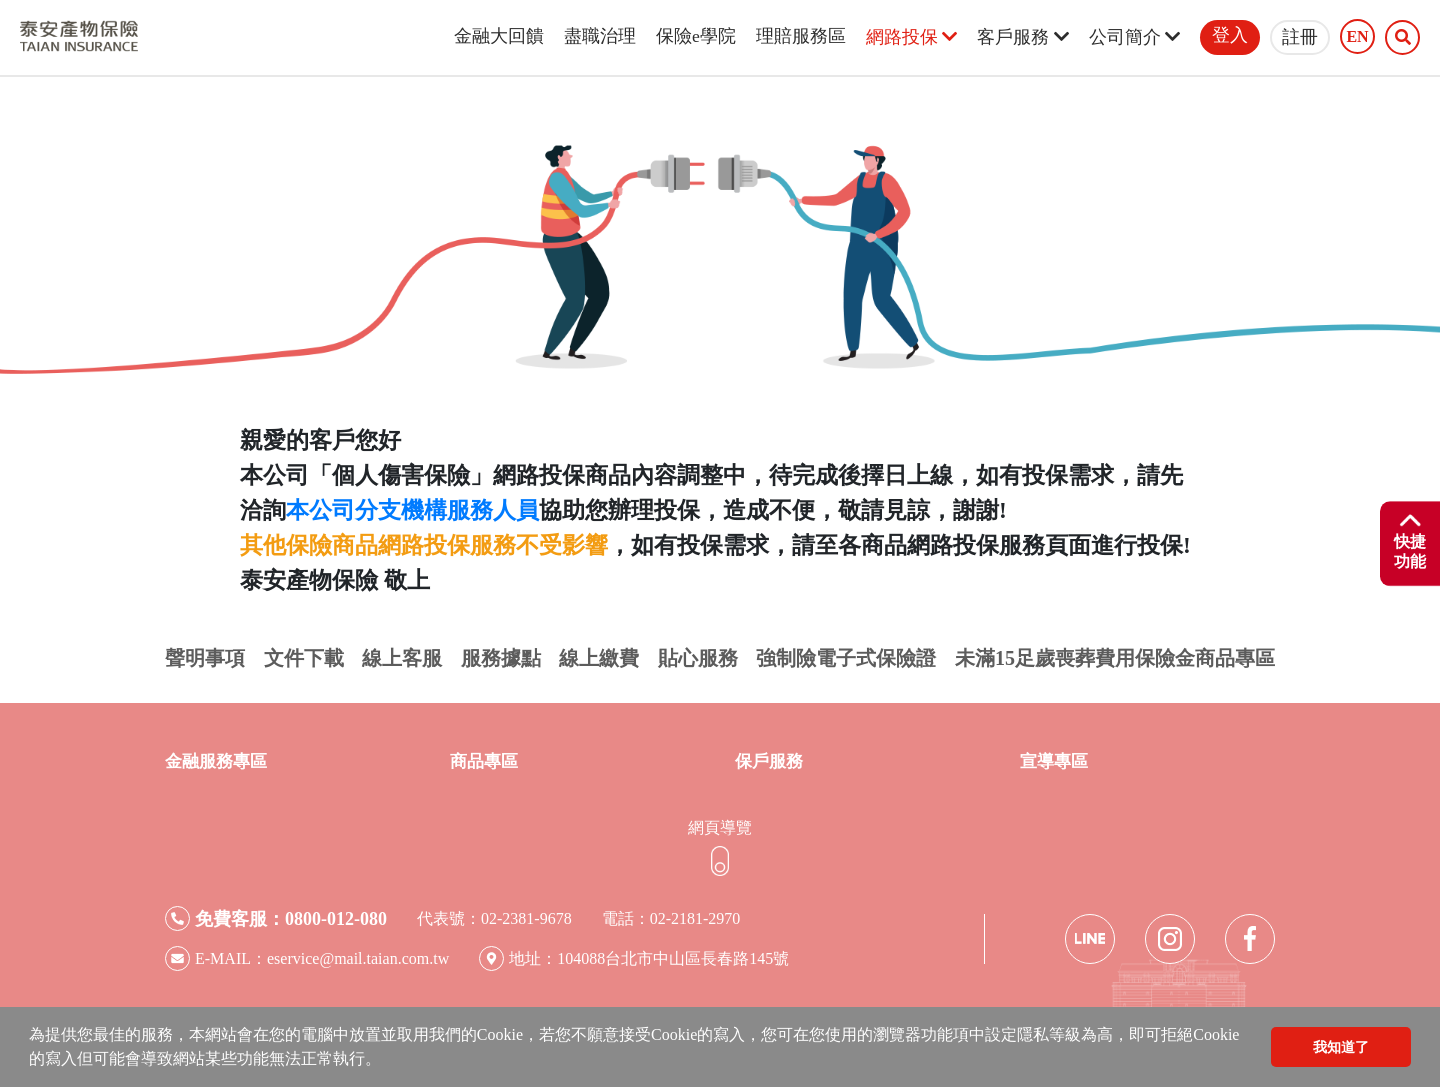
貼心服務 (698, 658)
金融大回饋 (499, 36)
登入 (1230, 35)
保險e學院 (696, 36)
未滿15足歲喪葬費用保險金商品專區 (1115, 658)
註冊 (1300, 37)
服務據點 (501, 658)
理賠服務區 (801, 36)
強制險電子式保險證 (846, 658)
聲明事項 (205, 658)
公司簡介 (1134, 37)
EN (1357, 37)
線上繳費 (599, 658)
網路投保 (911, 37)
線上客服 (402, 658)
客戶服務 (1022, 37)
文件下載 (304, 658)
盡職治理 (600, 36)
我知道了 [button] (1341, 1047)
